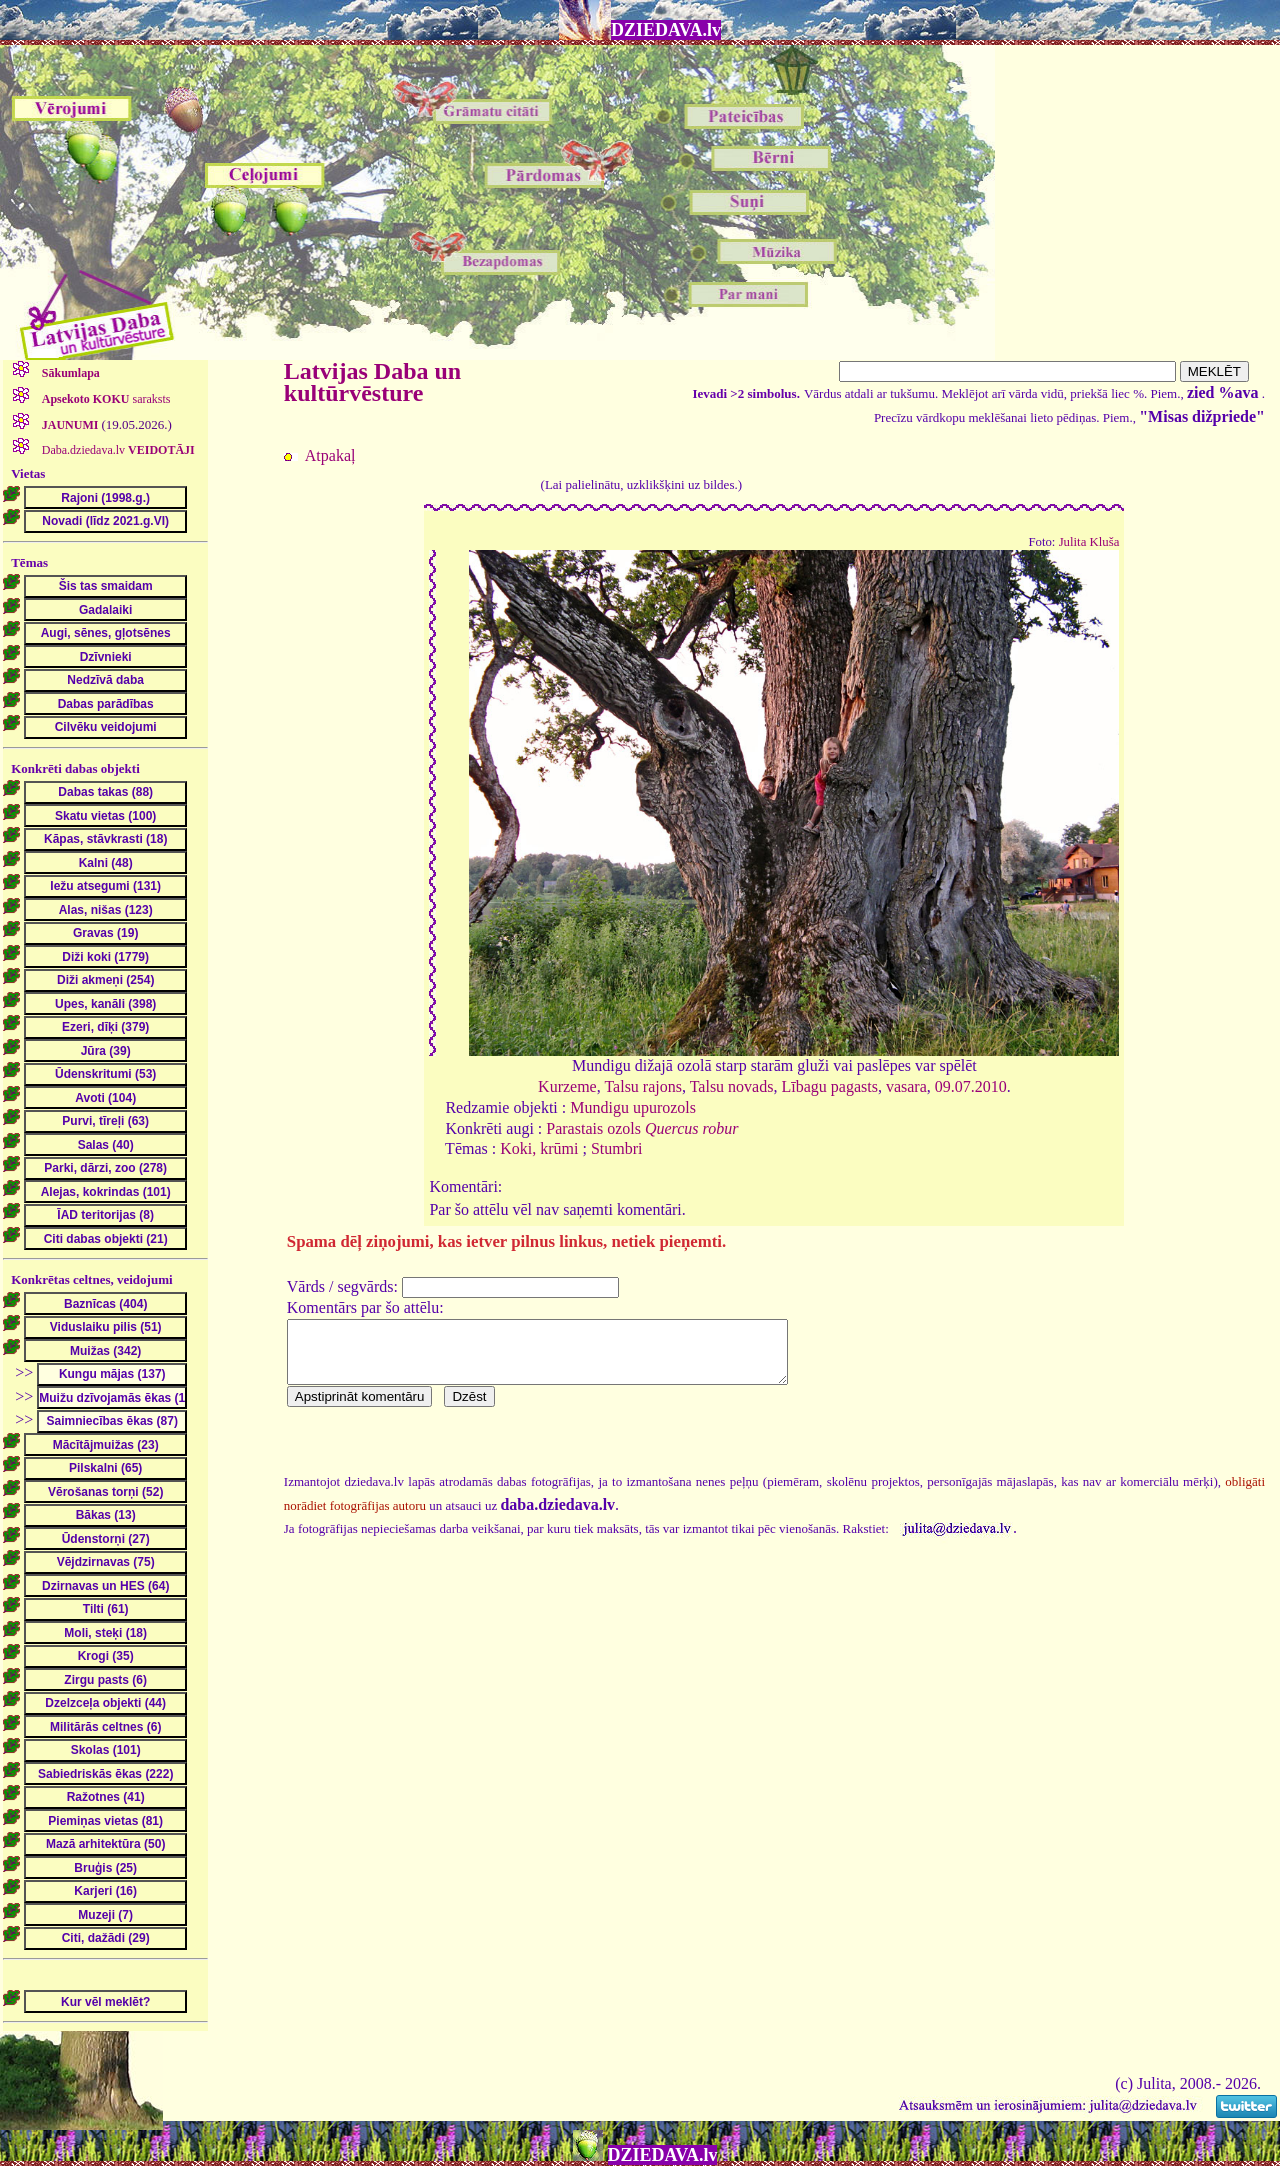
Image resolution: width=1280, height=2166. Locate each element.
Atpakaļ (330, 455)
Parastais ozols (642, 1128)
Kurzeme (567, 1086)
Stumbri (617, 1148)
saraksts (105, 399)
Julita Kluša (1089, 542)
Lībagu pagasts (829, 1086)
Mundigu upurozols (633, 1107)
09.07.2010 (971, 1086)
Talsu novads (732, 1086)
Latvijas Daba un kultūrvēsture (372, 382)
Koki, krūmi (539, 1148)
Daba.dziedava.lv (117, 450)
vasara (906, 1086)
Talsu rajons (643, 1086)
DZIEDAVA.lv (666, 30)
